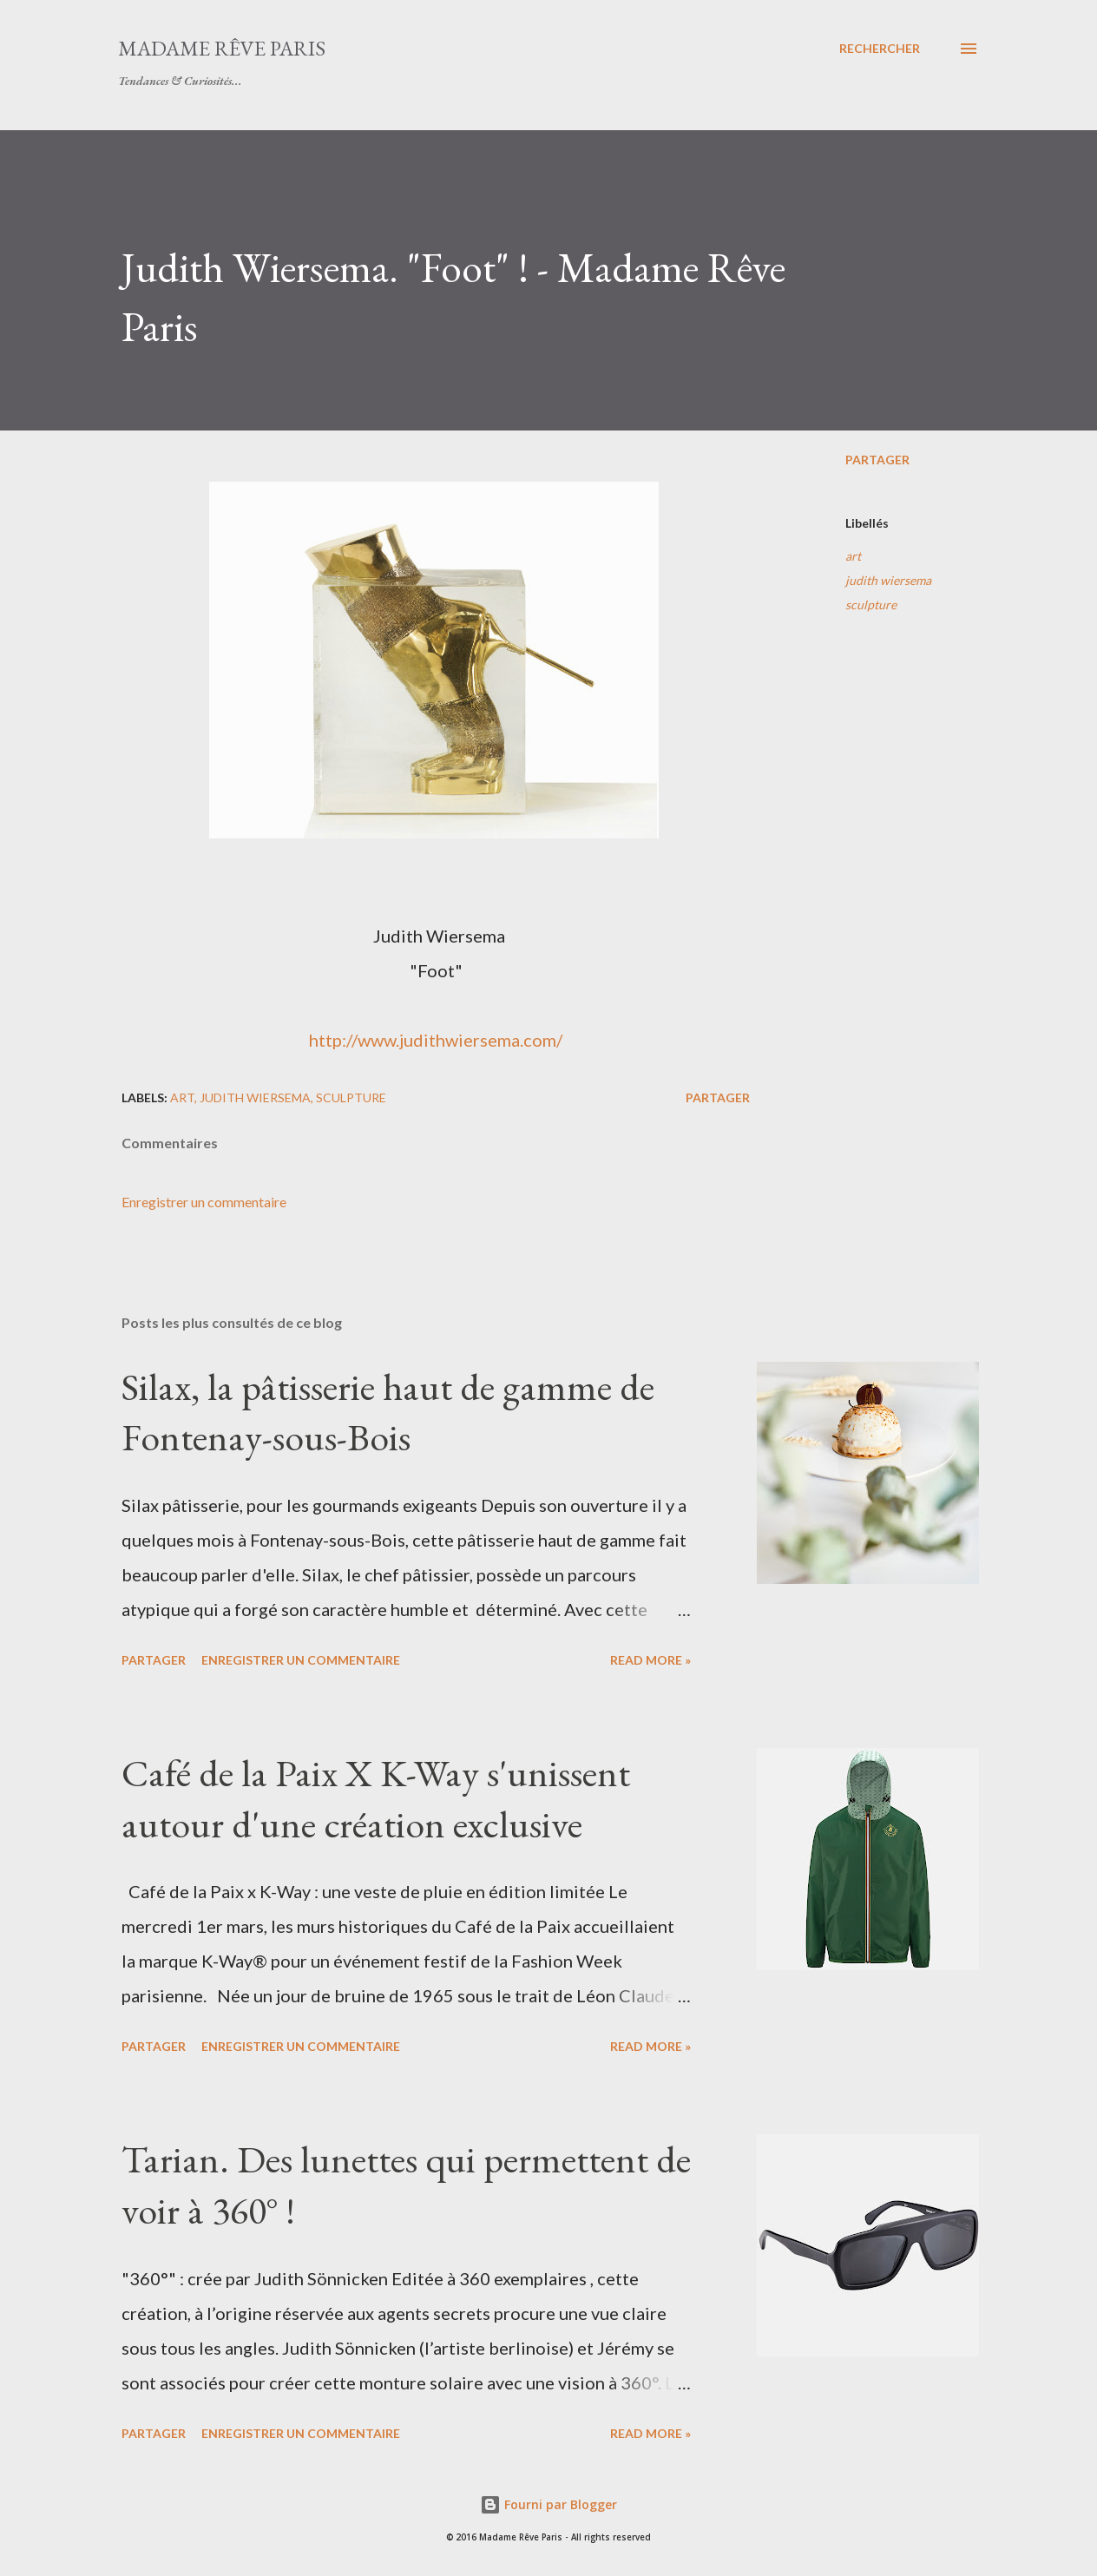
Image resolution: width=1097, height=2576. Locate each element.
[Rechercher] (879, 48)
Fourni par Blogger (548, 2504)
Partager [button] (877, 459)
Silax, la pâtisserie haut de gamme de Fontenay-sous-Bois (388, 1412)
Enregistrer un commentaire (204, 1201)
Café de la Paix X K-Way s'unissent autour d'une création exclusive (376, 1798)
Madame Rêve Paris (221, 48)
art (853, 556)
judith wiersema (888, 580)
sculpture (871, 604)
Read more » (650, 1660)
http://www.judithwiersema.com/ (435, 1039)
